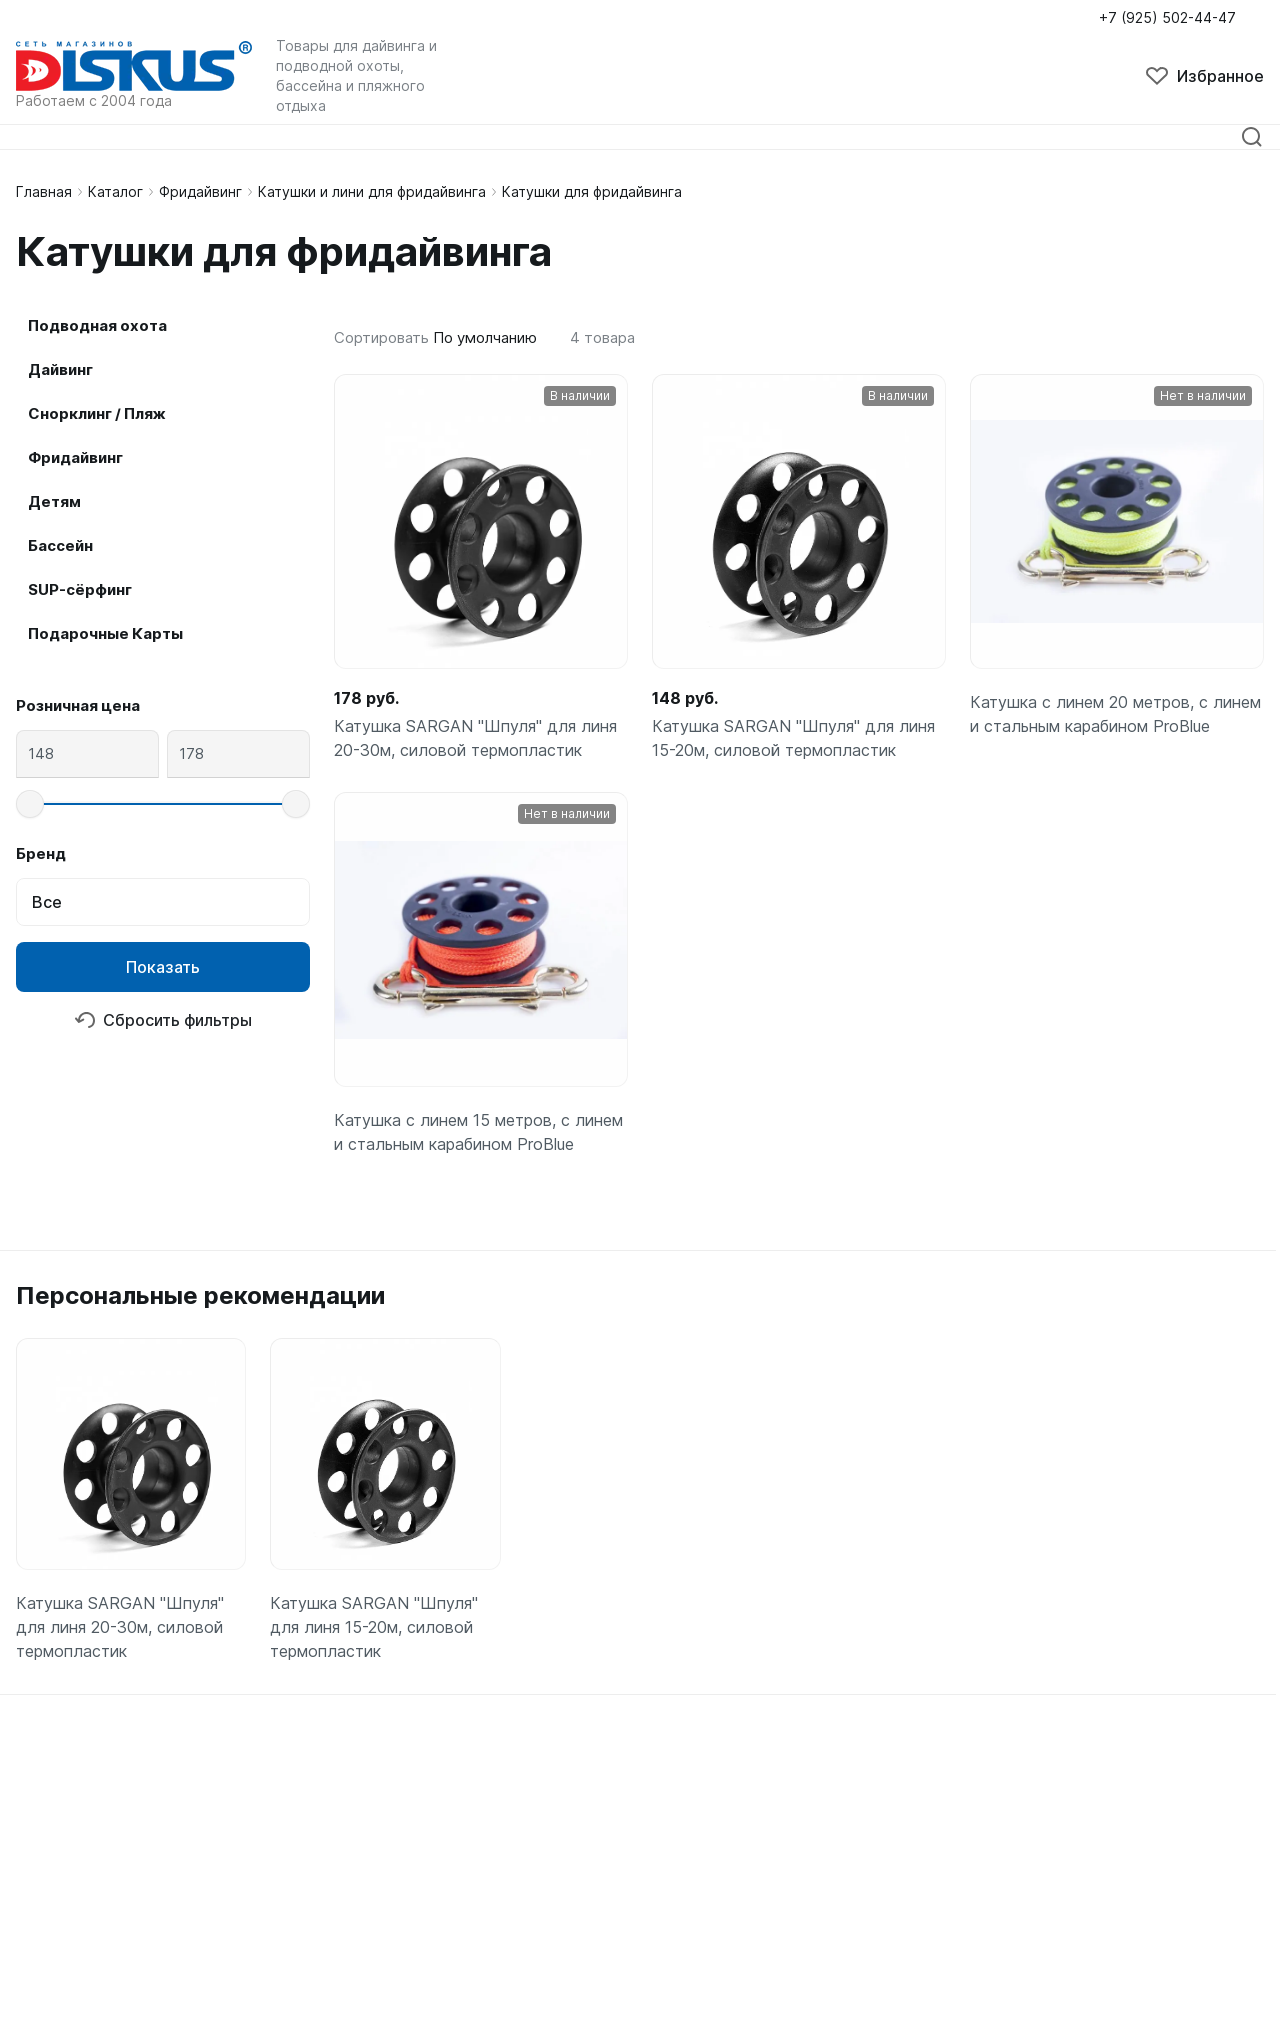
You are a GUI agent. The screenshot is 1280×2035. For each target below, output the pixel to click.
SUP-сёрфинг (80, 589)
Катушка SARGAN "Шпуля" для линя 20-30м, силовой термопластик (475, 738)
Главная (44, 191)
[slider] (30, 804)
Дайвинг (60, 369)
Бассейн (60, 545)
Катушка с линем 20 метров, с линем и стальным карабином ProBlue (1115, 714)
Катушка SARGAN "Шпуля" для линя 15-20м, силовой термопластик (793, 738)
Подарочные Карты (105, 633)
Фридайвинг (200, 191)
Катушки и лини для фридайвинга (372, 191)
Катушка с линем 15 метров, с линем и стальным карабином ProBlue (478, 1132)
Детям (54, 501)
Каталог (115, 191)
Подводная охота (97, 325)
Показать (163, 967)
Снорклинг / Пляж (97, 413)
